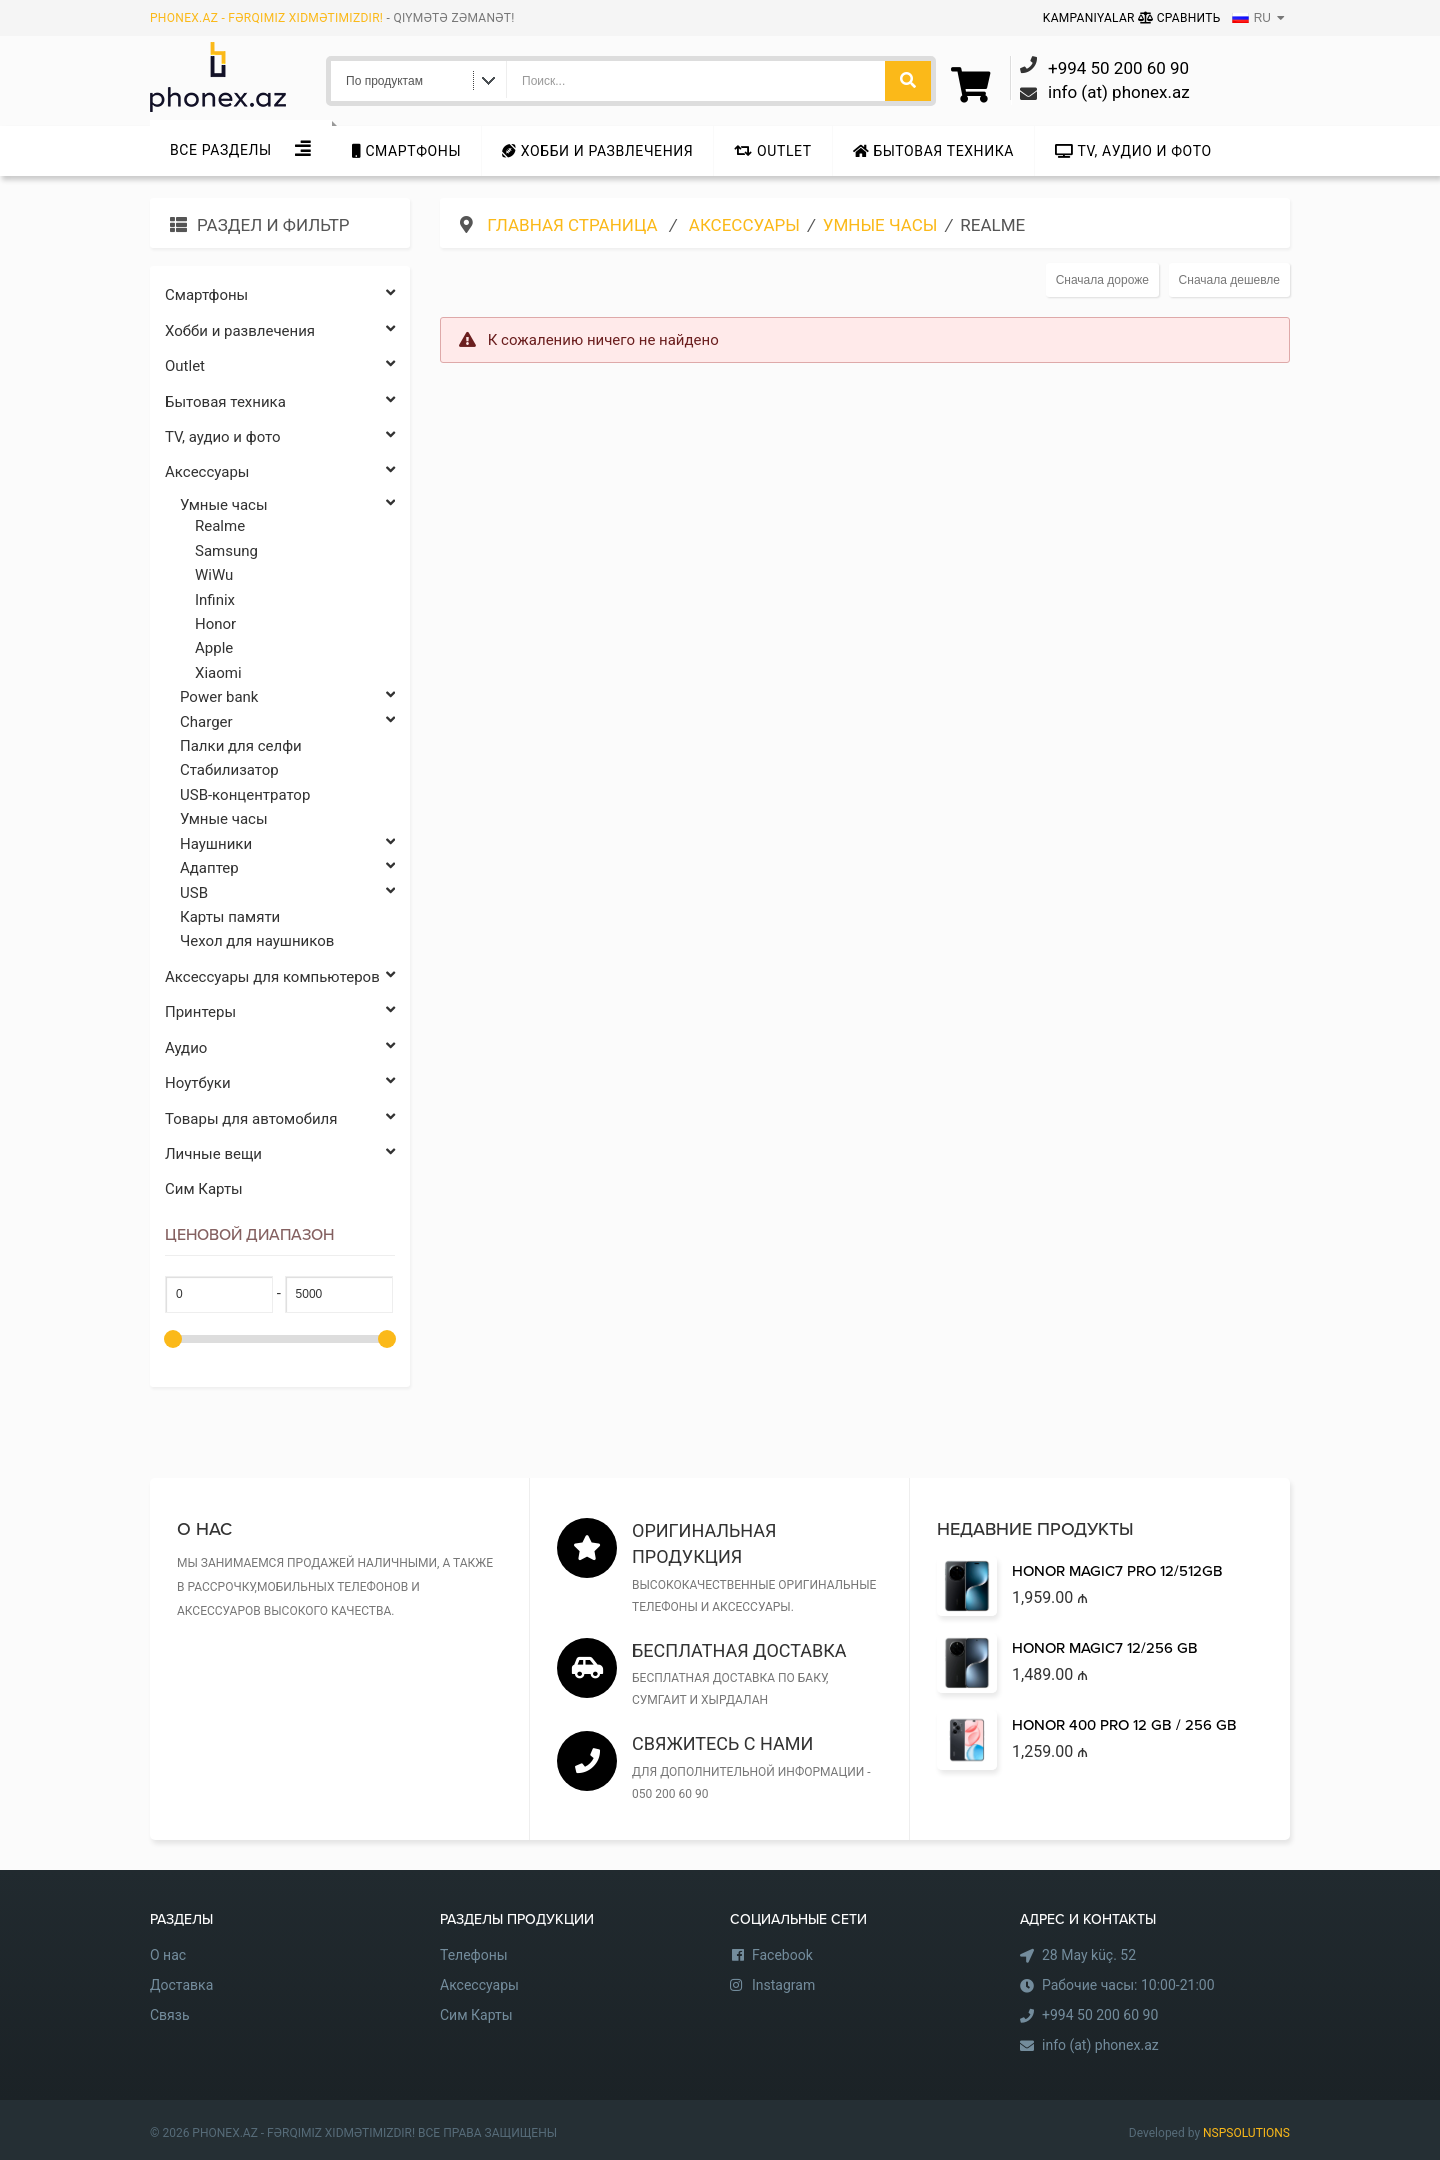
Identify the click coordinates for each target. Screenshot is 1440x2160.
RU (1251, 18)
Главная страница (574, 225)
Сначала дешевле (1229, 280)
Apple (214, 648)
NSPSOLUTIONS (1246, 2133)
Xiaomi (218, 673)
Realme (220, 526)
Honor (215, 624)
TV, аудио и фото (1133, 151)
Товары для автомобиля (280, 1119)
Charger (287, 722)
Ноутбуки (280, 1083)
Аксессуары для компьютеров (280, 977)
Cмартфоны (406, 151)
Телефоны (474, 1955)
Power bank (287, 697)
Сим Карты (204, 1189)
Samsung (226, 551)
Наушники (287, 844)
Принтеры (280, 1012)
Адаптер (287, 868)
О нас (168, 1955)
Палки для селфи (241, 746)
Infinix (215, 600)
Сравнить (1179, 18)
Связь (170, 2015)
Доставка (181, 1985)
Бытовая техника (933, 151)
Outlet (772, 151)
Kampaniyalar (1090, 18)
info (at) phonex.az (1100, 2045)
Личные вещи (280, 1154)
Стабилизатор (229, 770)
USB (287, 893)
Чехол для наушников (257, 941)
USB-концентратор (245, 795)
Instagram (783, 1985)
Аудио (280, 1048)
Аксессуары (280, 472)
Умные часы (287, 505)
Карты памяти (230, 917)
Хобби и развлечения (597, 151)
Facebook (782, 1955)
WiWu (214, 575)
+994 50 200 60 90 (1100, 2015)
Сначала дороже (1102, 280)
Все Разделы (221, 150)
